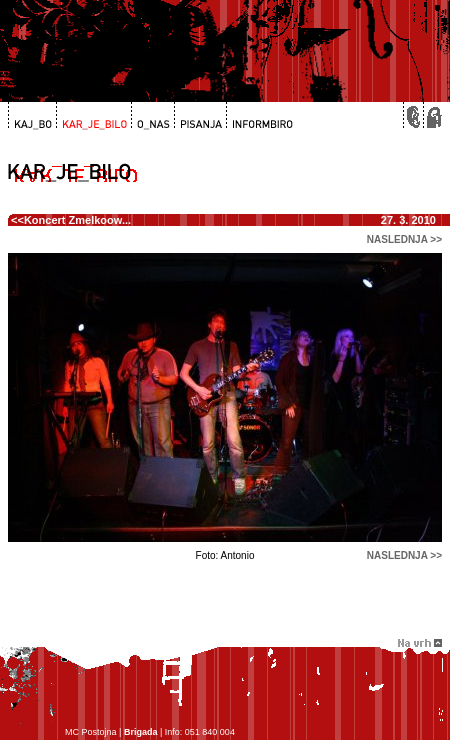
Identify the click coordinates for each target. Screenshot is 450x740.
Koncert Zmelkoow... (77, 220)
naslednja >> (404, 239)
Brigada (141, 732)
